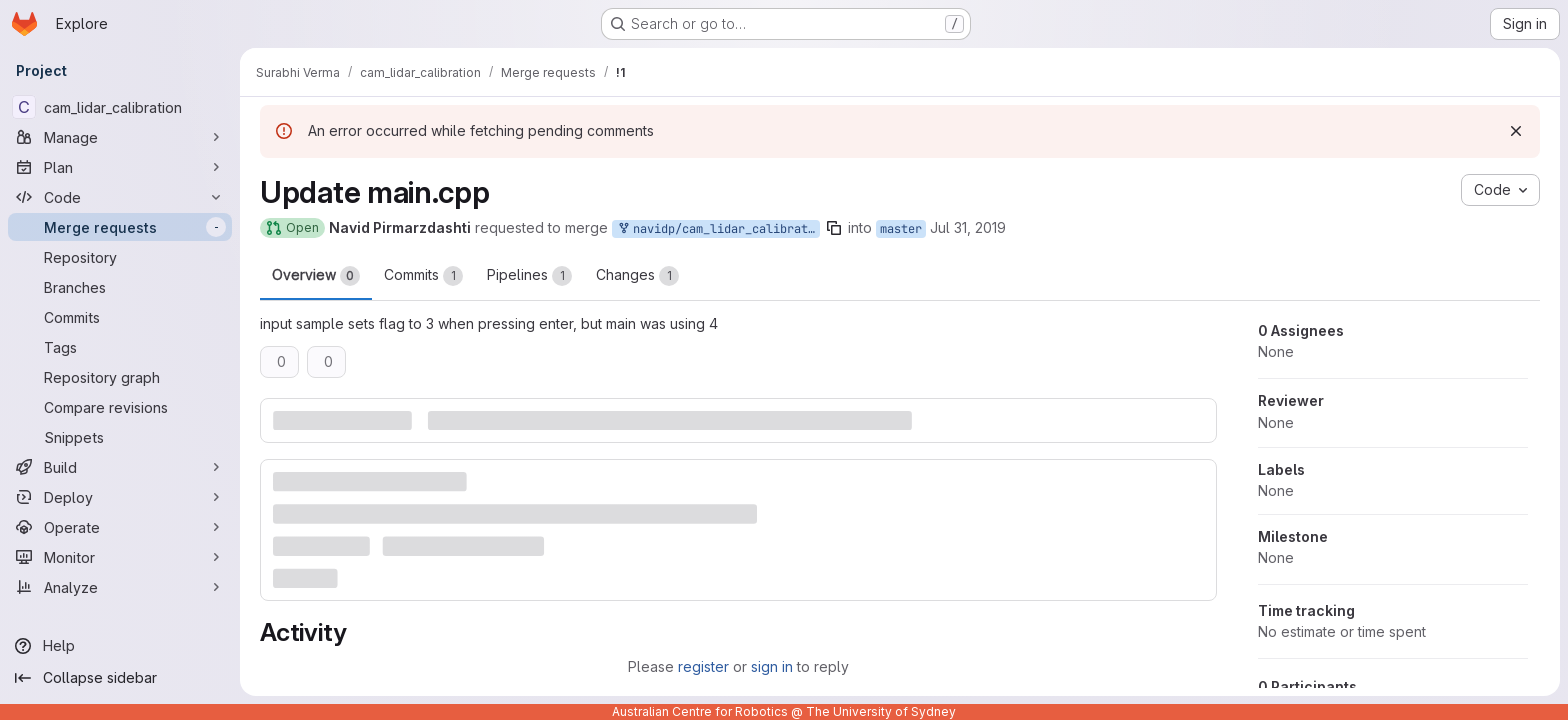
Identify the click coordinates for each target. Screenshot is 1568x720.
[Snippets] (120, 437)
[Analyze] (120, 587)
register (703, 666)
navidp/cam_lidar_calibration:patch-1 (718, 229)
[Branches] (120, 287)
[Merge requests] (120, 227)
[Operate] (120, 527)
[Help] (120, 646)
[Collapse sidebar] (120, 678)
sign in (772, 666)
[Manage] (120, 137)
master (901, 229)
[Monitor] (120, 557)
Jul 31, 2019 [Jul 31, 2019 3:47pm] (968, 227)
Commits (423, 276)
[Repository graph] (120, 377)
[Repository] (120, 257)
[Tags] (120, 347)
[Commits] (120, 317)
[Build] (120, 467)
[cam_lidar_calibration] (120, 107)
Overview (316, 276)
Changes (637, 276)
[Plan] (120, 167)
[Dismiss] (1516, 131)
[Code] (120, 197)
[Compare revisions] (120, 407)
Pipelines (529, 276)
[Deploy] (120, 497)
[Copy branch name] (834, 228)
